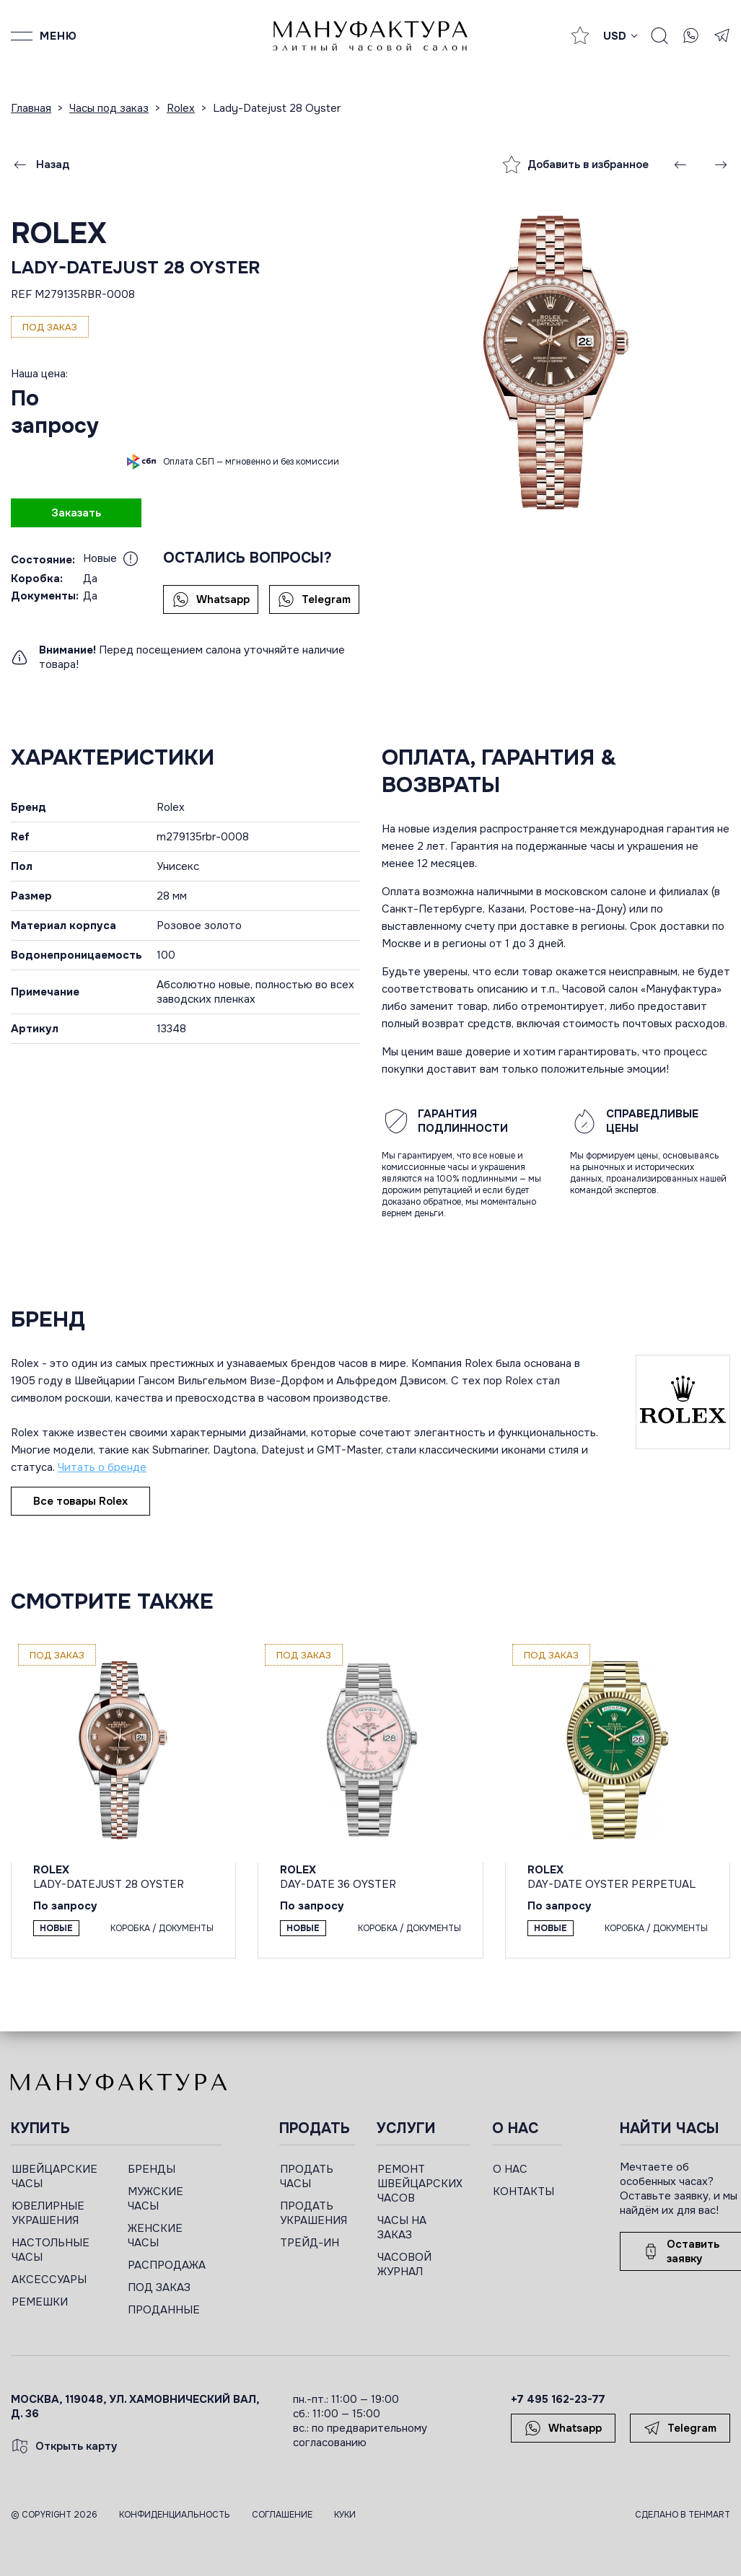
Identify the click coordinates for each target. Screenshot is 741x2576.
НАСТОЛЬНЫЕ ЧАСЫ (50, 2250)
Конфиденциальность (174, 2514)
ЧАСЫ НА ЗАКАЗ (401, 2227)
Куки (345, 2514)
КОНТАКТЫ (523, 2191)
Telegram (314, 599)
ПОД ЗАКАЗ (159, 2287)
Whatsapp (211, 599)
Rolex (59, 233)
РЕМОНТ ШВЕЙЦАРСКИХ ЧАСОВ (419, 2183)
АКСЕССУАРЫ (49, 2279)
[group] (555, 362)
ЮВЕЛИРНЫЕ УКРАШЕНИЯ (48, 2213)
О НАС (510, 2169)
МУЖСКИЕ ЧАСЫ (155, 2198)
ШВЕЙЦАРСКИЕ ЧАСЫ (54, 2176)
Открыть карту (64, 2446)
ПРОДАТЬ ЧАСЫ (306, 2176)
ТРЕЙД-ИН (309, 2243)
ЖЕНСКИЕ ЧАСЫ (155, 2235)
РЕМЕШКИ (40, 2302)
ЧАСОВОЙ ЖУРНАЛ (404, 2264)
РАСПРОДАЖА (167, 2265)
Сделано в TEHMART (682, 2514)
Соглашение (282, 2514)
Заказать (76, 513)
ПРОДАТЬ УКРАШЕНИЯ (313, 2213)
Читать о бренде (102, 1467)
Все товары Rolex (80, 1501)
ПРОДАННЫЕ (164, 2310)
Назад (40, 164)
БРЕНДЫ (151, 2169)
